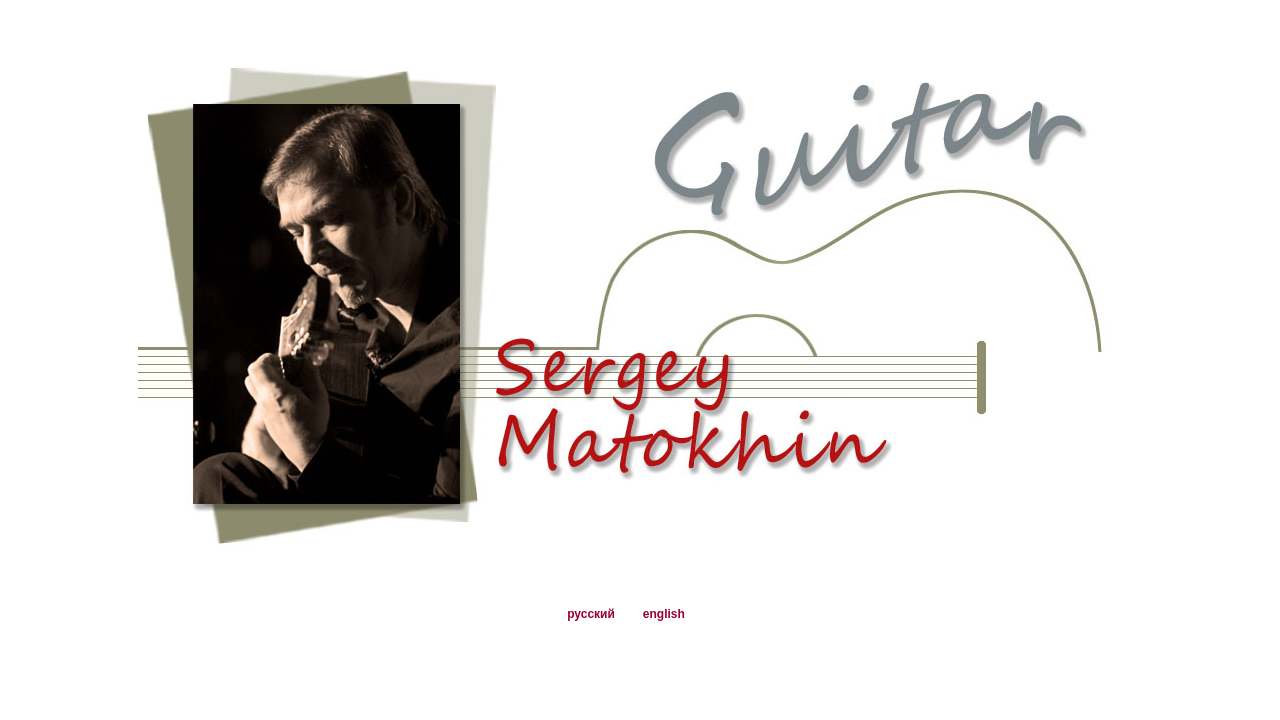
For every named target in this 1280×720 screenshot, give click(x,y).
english (664, 614)
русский (591, 614)
